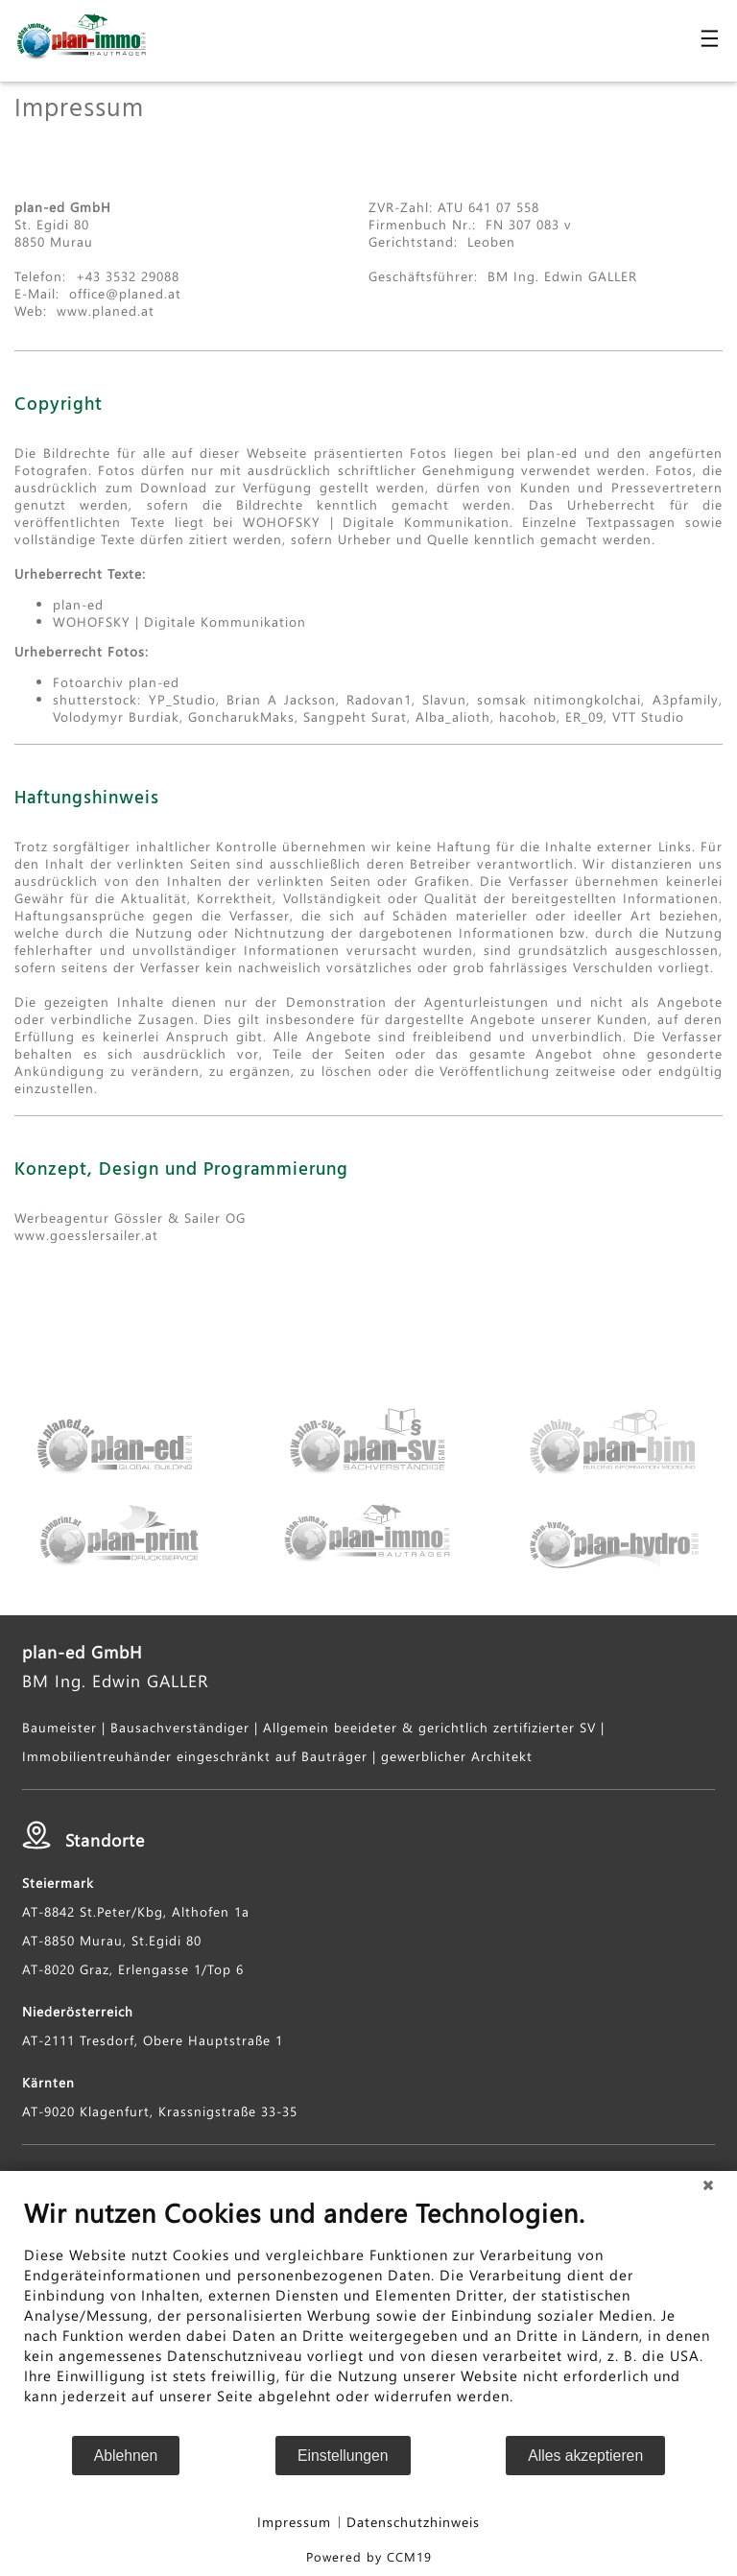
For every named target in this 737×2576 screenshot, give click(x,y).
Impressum (294, 2522)
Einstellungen (343, 2455)
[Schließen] (708, 2185)
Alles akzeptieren (585, 2455)
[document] (368, 2315)
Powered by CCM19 (369, 2556)
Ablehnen (126, 2455)
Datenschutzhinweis (413, 2522)
